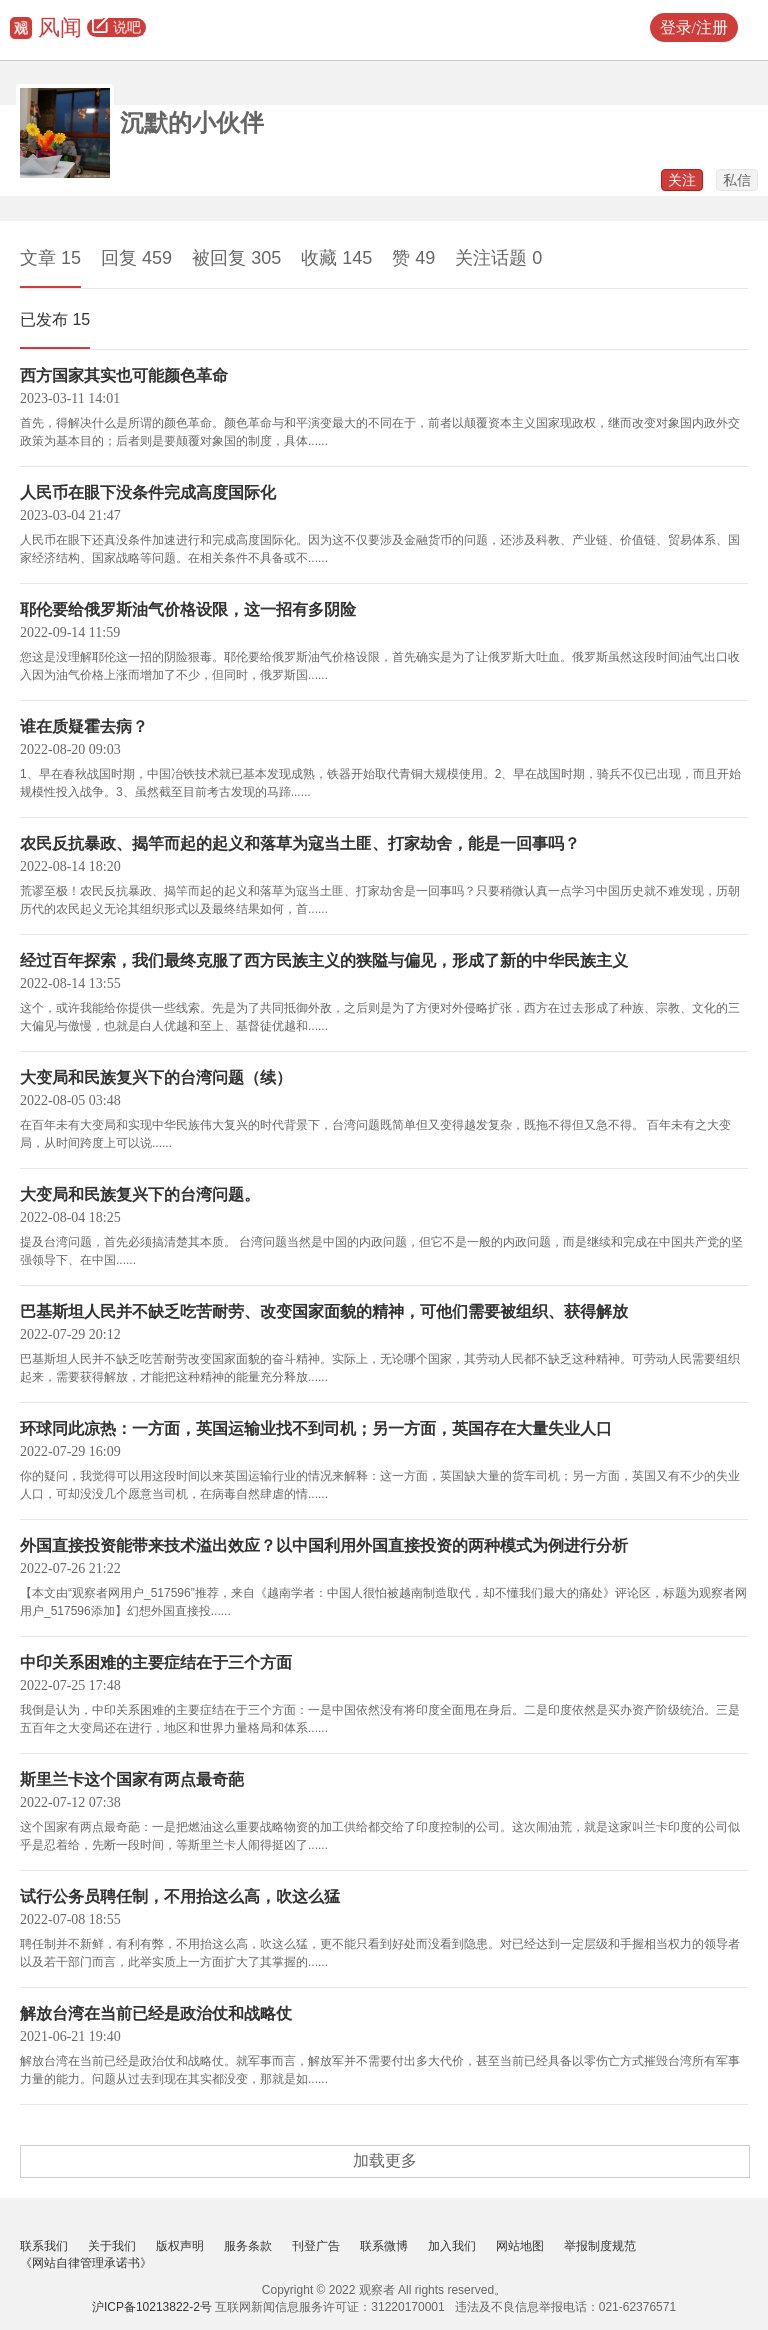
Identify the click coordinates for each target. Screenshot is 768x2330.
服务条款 (248, 2246)
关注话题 (498, 258)
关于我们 (112, 2246)
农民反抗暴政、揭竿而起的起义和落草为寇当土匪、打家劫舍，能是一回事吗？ (300, 843)
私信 (737, 180)
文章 (50, 258)
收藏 (336, 258)
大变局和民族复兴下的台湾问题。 (140, 1194)
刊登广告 (316, 2246)
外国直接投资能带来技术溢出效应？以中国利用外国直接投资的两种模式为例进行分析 (324, 1545)
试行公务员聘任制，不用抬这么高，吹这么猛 (180, 1896)
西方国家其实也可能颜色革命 (124, 375)
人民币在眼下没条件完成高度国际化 (148, 492)
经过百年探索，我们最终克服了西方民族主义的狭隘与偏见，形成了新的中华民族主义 (324, 960)
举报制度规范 (600, 2246)
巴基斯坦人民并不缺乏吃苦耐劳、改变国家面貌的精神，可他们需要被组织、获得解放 (324, 1311)
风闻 (60, 27)
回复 (136, 258)
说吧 (116, 28)
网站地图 (520, 2246)
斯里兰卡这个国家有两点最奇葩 (132, 1779)
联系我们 (44, 2246)
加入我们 (452, 2246)
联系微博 (384, 2246)
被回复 (236, 258)
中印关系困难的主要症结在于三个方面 (156, 1662)
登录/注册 (694, 27)
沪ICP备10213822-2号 (152, 2307)
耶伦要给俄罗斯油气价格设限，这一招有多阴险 (188, 609)
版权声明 (180, 2246)
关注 (682, 180)
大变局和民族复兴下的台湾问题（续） (156, 1077)
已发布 (55, 319)
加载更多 (385, 2160)
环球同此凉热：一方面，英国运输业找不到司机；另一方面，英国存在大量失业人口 (316, 1428)
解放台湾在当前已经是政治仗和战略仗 (156, 2013)
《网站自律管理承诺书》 (86, 2263)
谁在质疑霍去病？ (84, 726)
